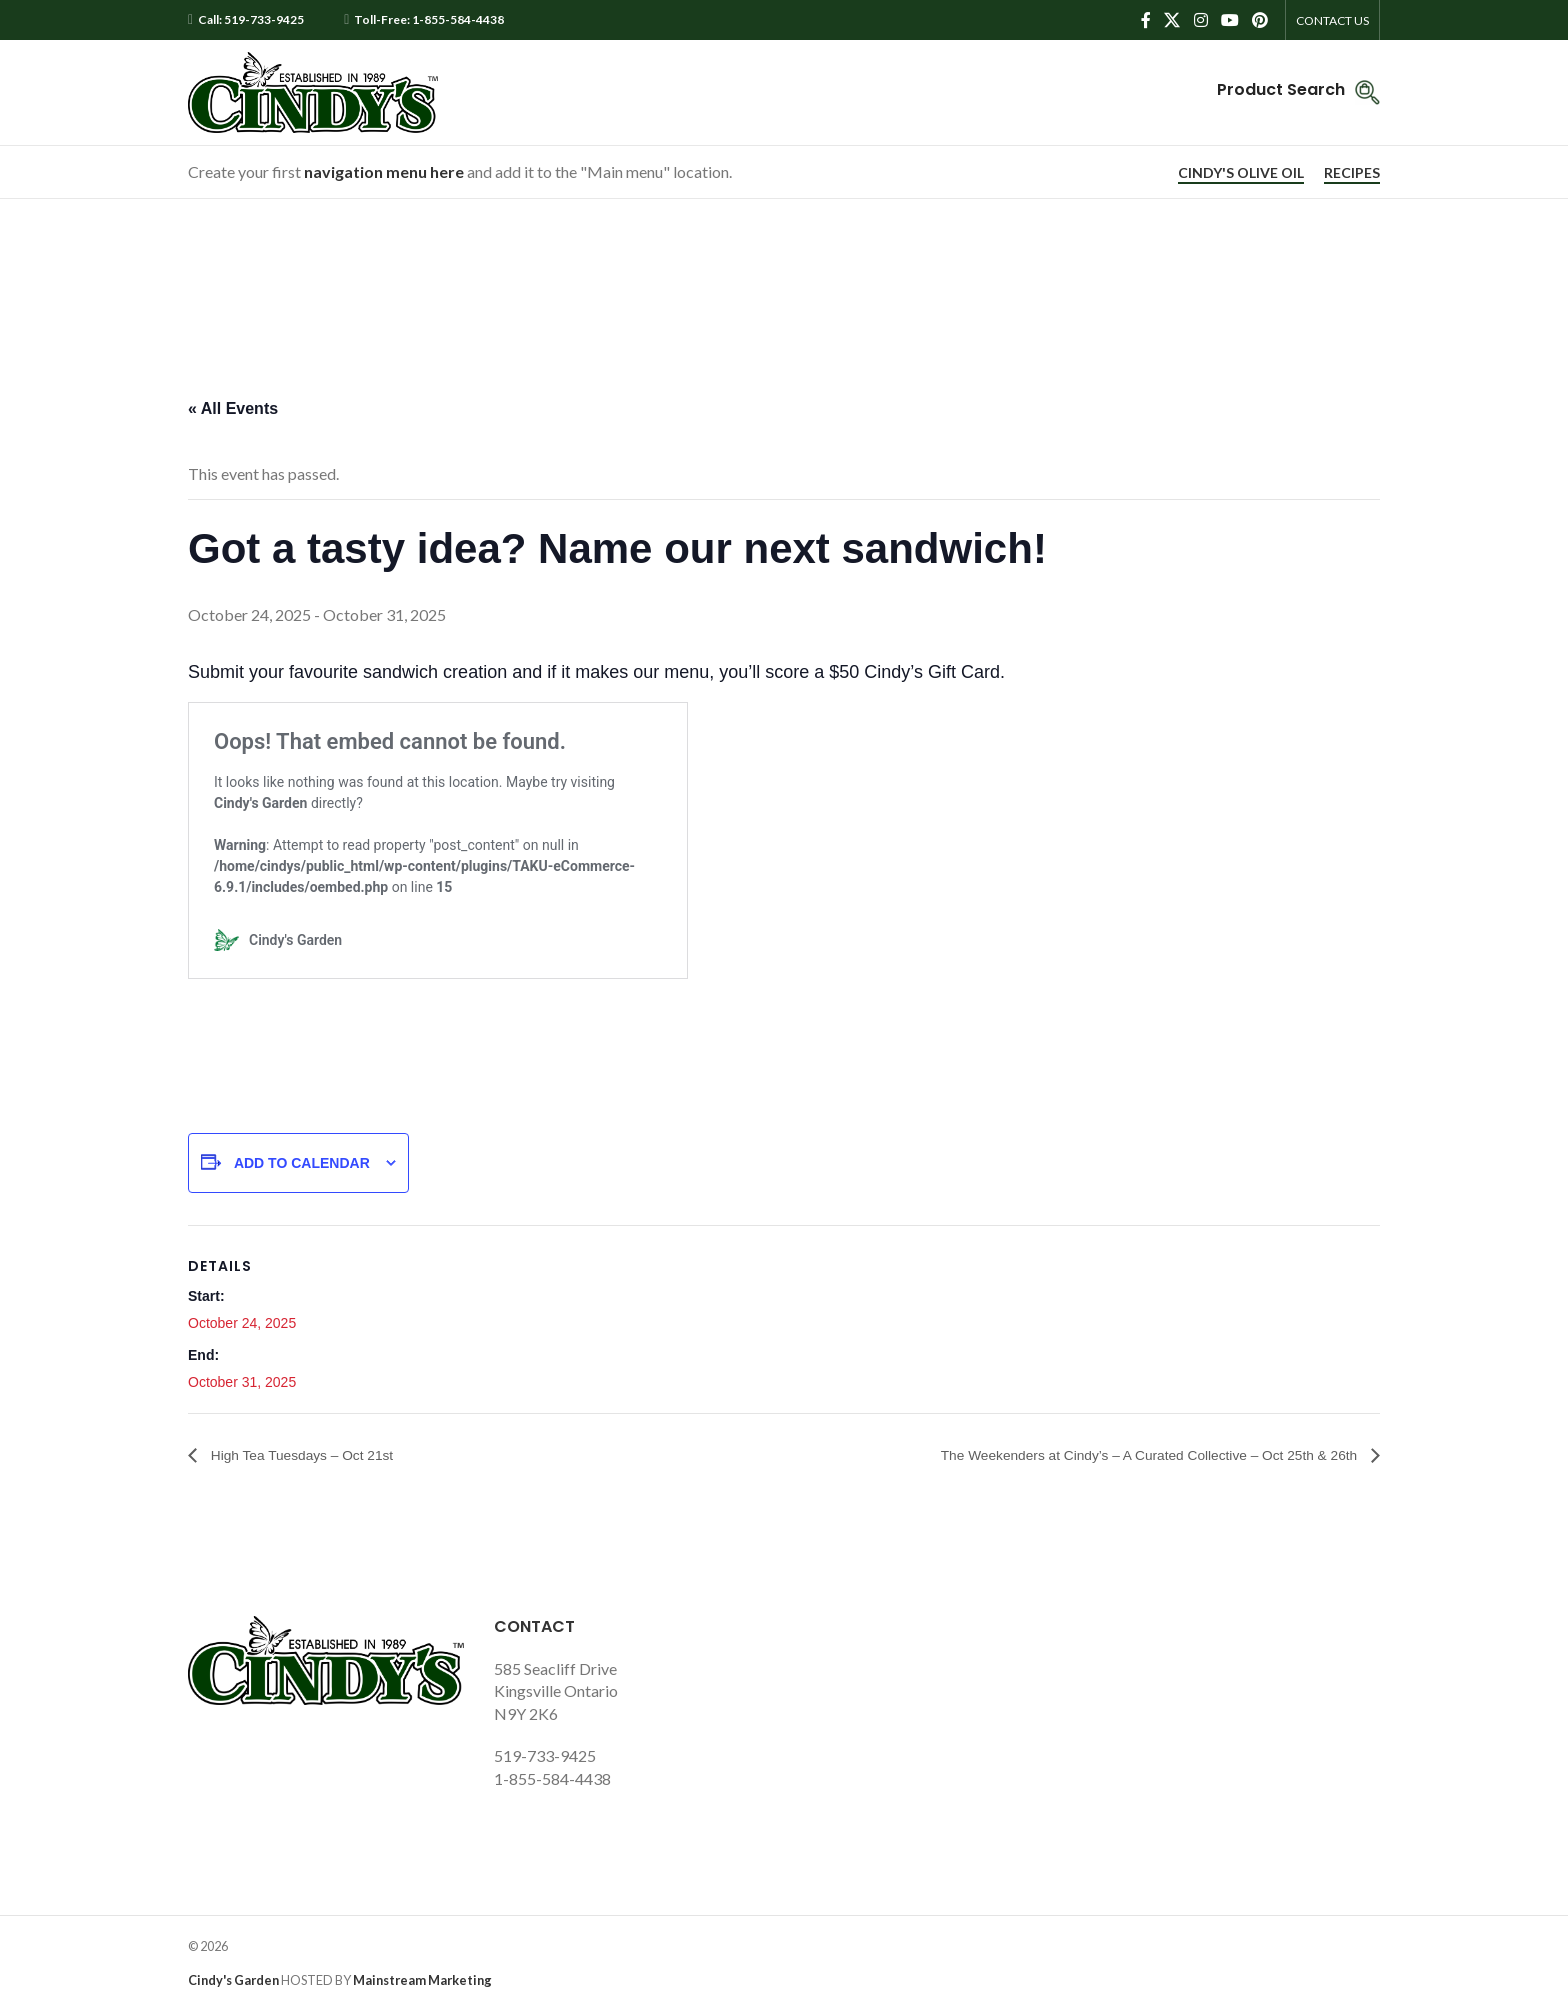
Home (744, 281)
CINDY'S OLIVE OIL (1241, 173)
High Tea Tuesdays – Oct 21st (316, 1455)
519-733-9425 (545, 1756)
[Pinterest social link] (1260, 20)
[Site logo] (313, 90)
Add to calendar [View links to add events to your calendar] (302, 1163)
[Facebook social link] (1146, 20)
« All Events (233, 408)
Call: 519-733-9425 (251, 20)
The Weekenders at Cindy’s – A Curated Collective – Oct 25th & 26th (1115, 1455)
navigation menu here (384, 171)
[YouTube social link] (1229, 20)
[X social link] (1172, 20)
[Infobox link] (1298, 92)
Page (805, 281)
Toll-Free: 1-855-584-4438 (429, 20)
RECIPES (1352, 173)
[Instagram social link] (1200, 20)
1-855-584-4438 (552, 1779)
